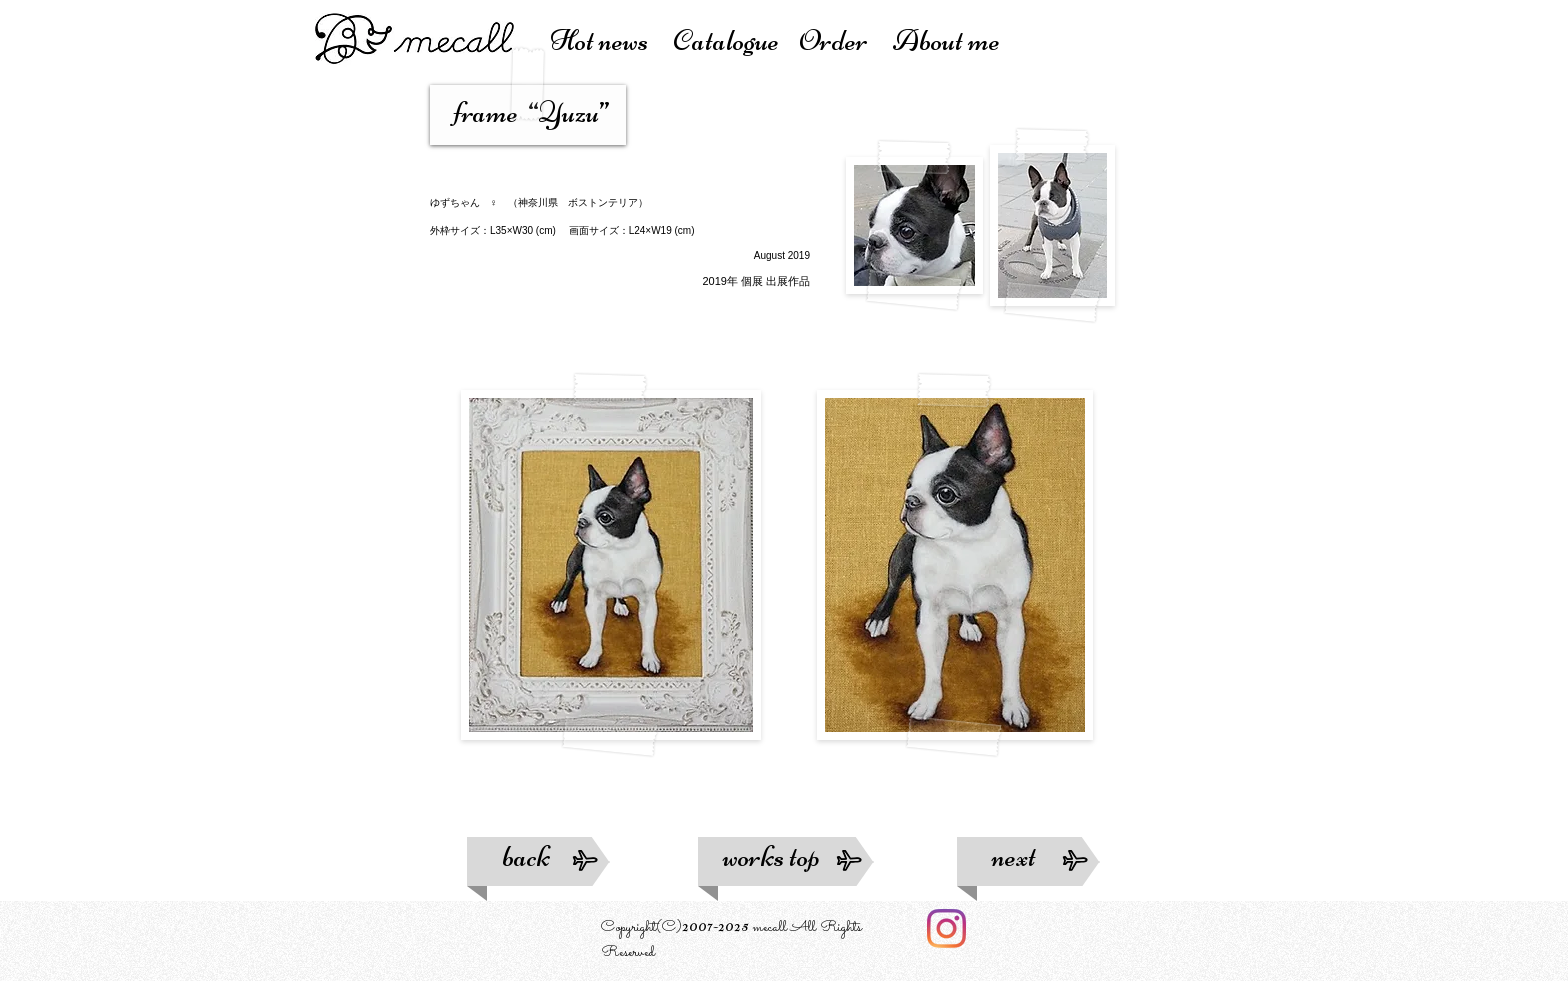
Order (846, 40)
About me (946, 40)
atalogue (735, 40)
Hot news (611, 40)
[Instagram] (946, 928)
